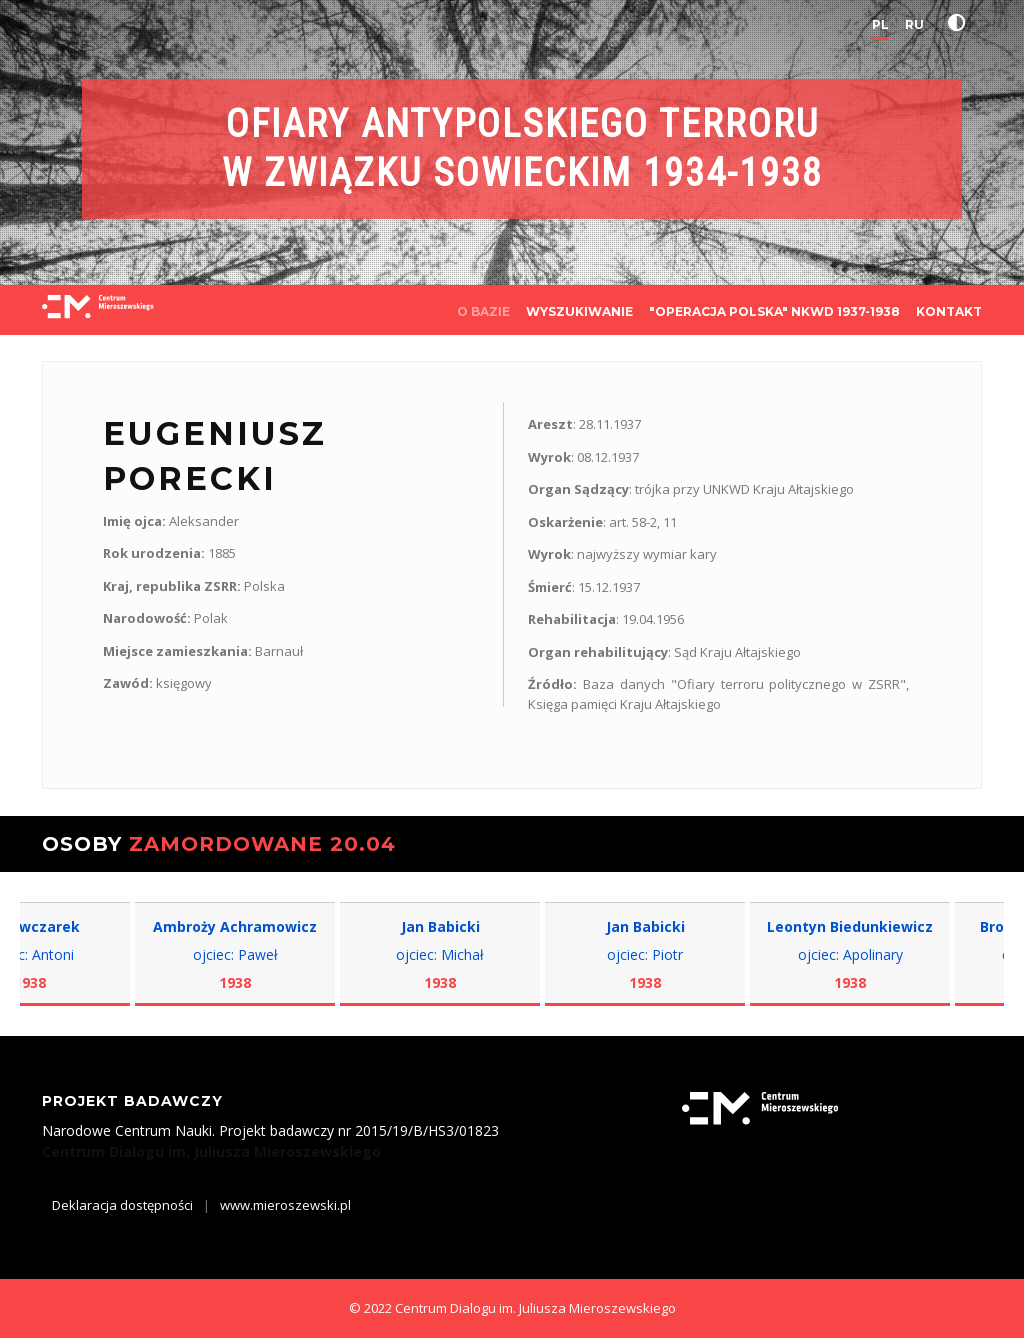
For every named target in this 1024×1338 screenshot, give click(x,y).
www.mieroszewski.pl (285, 1205)
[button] (961, 23)
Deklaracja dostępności (122, 1205)
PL (880, 24)
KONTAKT (949, 311)
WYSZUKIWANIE (579, 311)
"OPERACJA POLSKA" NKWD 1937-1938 (774, 311)
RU (914, 24)
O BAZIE (483, 311)
